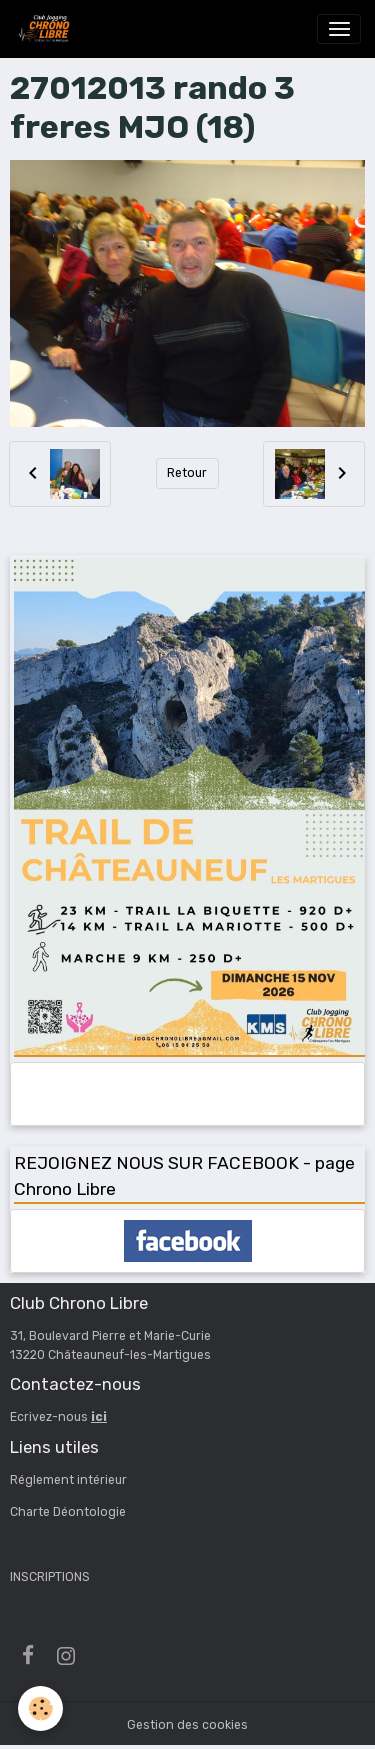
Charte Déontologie (68, 1512)
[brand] (46, 29)
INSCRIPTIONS (50, 1577)
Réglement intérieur (68, 1480)
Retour (187, 473)
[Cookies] (40, 1708)
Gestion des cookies (187, 1725)
